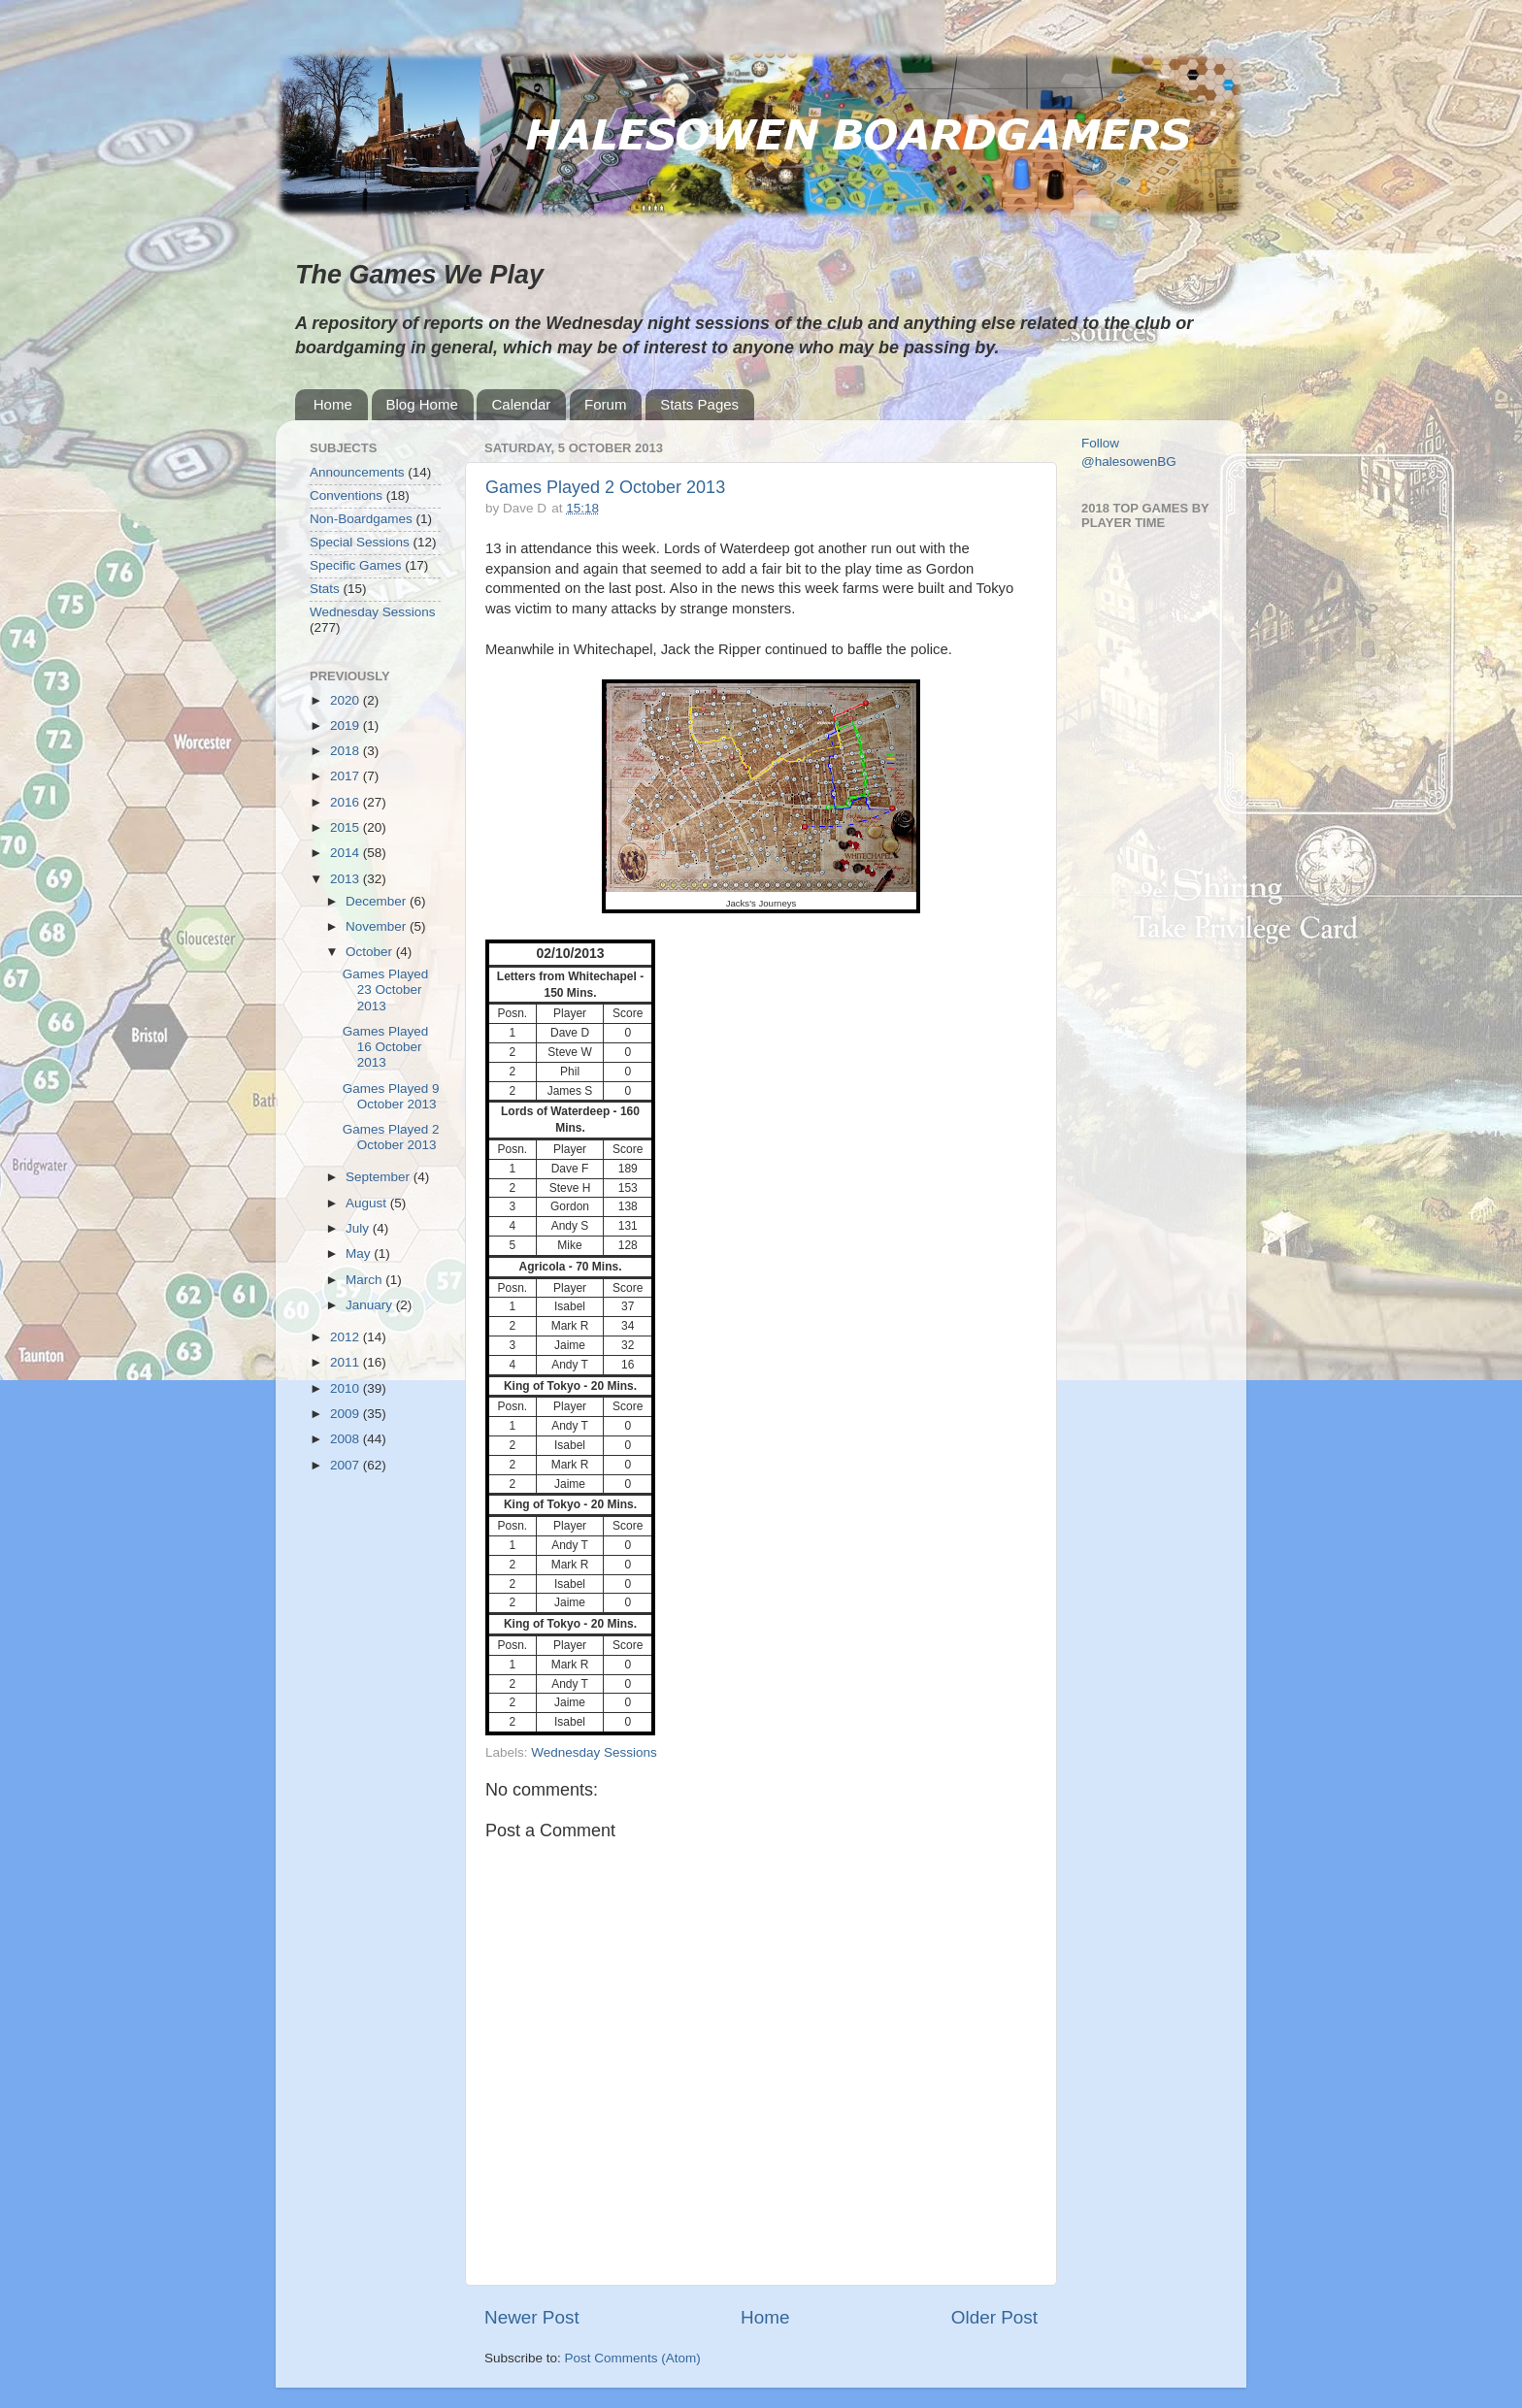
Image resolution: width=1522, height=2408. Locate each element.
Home (333, 404)
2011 (346, 1362)
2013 (346, 879)
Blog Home (422, 404)
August (368, 1203)
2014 (346, 852)
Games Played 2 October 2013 (605, 487)
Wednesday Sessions (594, 1752)
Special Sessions (360, 542)
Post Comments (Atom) (633, 2358)
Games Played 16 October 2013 (386, 1047)
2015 (346, 827)
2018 (346, 750)
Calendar (520, 404)
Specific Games (356, 565)
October (371, 951)
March (365, 1279)
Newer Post (531, 2317)
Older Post (994, 2317)
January (371, 1305)
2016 (346, 802)
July (359, 1228)
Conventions (346, 495)
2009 (346, 1413)
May (360, 1253)
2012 (346, 1337)
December (378, 901)
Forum (605, 404)
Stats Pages (699, 404)
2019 (346, 725)
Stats (325, 588)
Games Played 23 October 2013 (386, 989)
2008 (346, 1439)
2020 (346, 700)
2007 (346, 1465)
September (380, 1177)
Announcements (357, 472)
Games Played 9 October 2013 (391, 1096)
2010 (346, 1388)
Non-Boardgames (361, 518)
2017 (346, 776)
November (378, 926)
